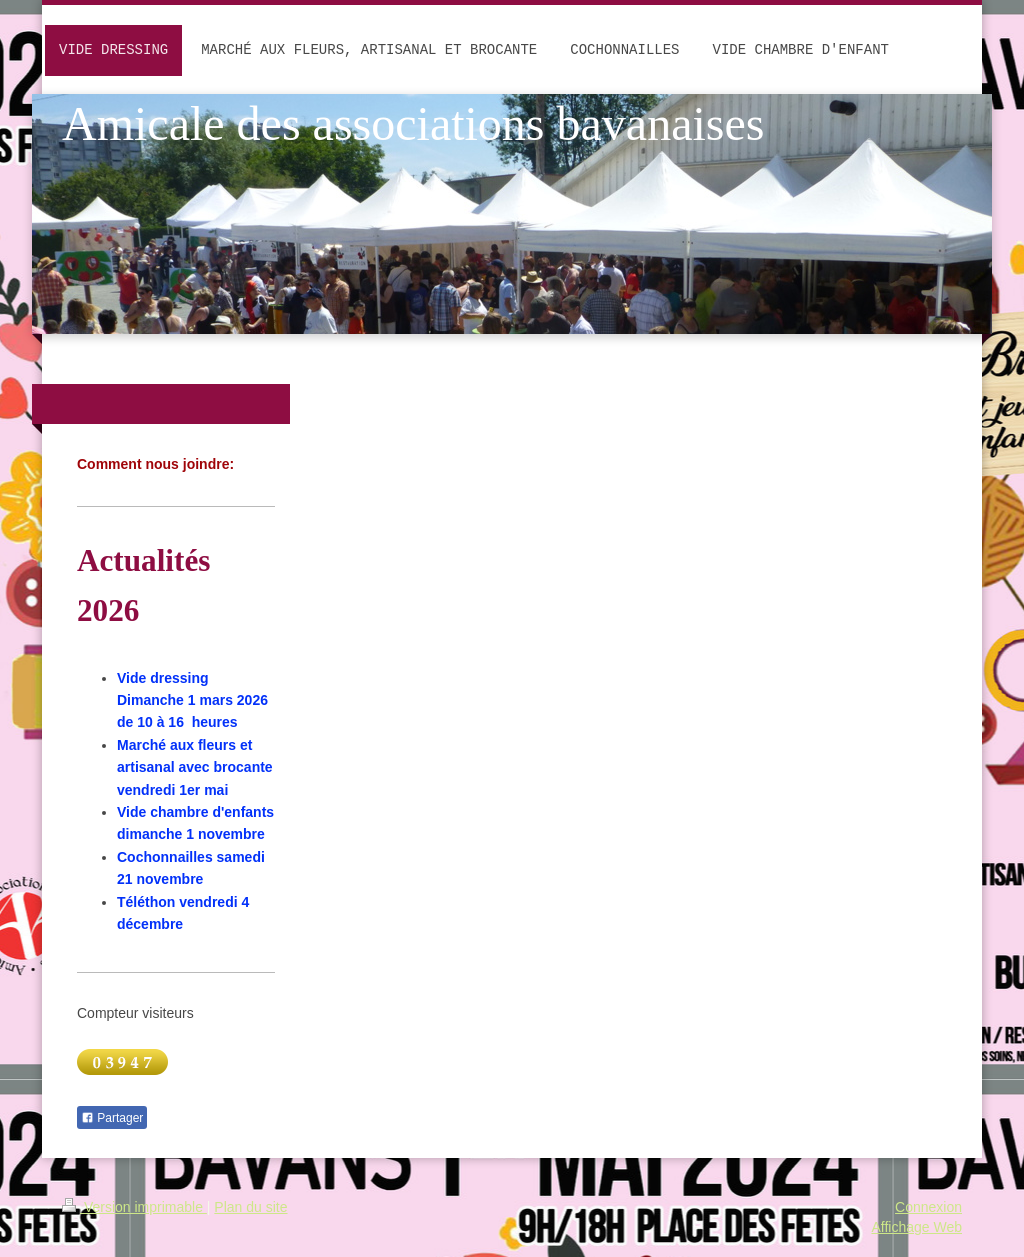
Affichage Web (916, 1227)
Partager (112, 1118)
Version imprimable (134, 1207)
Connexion (928, 1207)
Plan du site (250, 1207)
